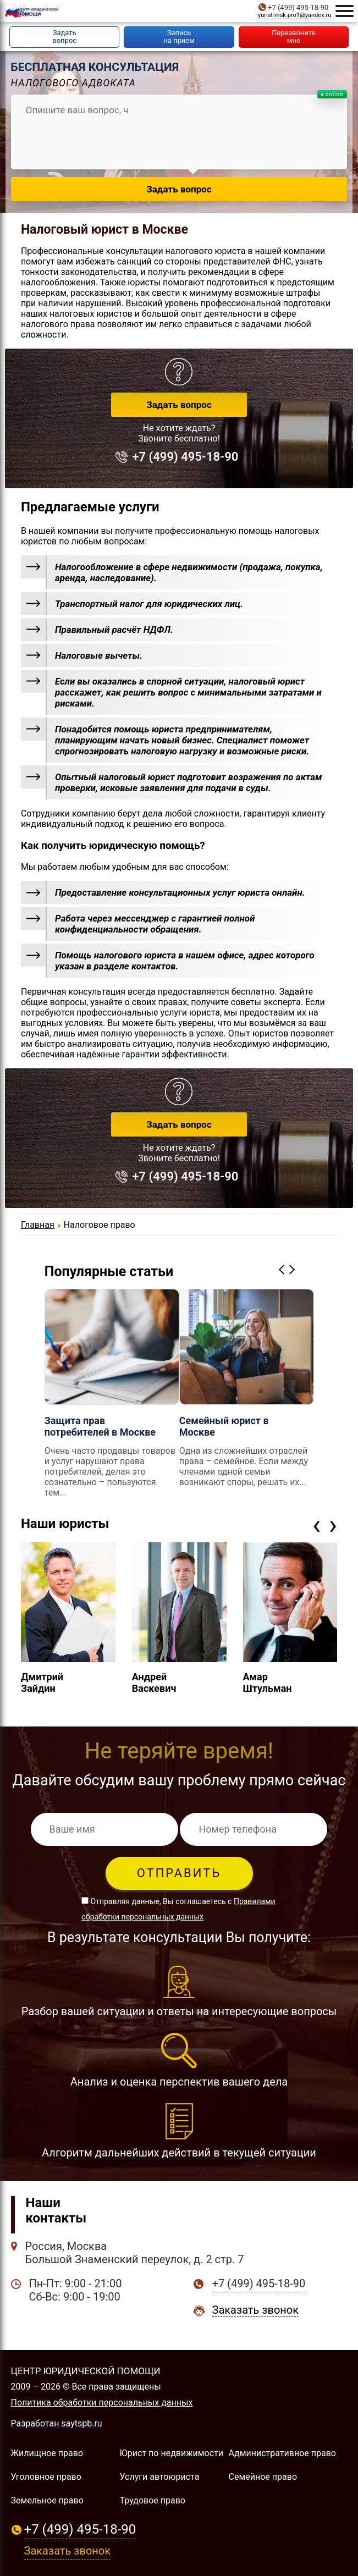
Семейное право (263, 2477)
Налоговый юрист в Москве (104, 229)
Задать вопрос (179, 404)
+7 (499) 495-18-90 (298, 7)
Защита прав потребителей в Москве (100, 1426)
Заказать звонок (255, 2309)
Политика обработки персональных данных (102, 2402)
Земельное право (47, 2500)
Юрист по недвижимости (171, 2453)
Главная (37, 1225)
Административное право (282, 2453)
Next (294, 1269)
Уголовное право (46, 2477)
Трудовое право (152, 2500)
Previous (283, 1269)
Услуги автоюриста (160, 2477)
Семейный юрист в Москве (224, 1426)
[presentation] (316, 1525)
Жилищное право (47, 2453)
